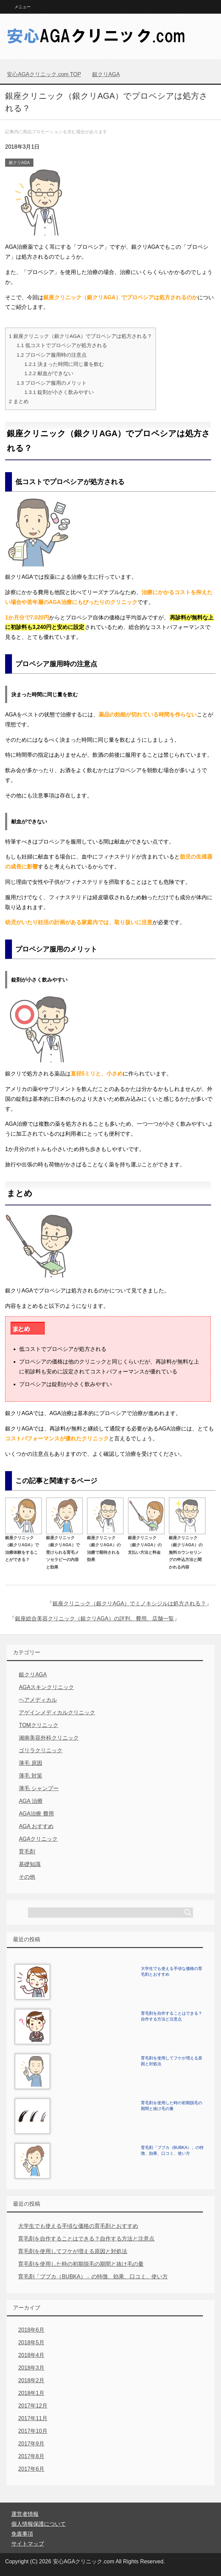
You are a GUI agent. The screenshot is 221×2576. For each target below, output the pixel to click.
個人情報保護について (38, 2524)
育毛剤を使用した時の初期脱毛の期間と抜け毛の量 (81, 2264)
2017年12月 (32, 2406)
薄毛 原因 (30, 1763)
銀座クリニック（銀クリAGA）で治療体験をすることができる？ (23, 1545)
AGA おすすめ (36, 1826)
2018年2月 (31, 2380)
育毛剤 (27, 1851)
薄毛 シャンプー (38, 1788)
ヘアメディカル (38, 1700)
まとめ (19, 401)
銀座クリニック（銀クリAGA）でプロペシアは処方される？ (80, 336)
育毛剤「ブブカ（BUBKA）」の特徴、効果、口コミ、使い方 (92, 2276)
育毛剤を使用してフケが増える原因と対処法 (72, 2251)
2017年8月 (31, 2456)
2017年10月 (32, 2431)
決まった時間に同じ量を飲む (64, 364)
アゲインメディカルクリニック (57, 1712)
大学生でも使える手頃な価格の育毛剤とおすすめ (78, 2226)
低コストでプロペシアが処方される (62, 345)
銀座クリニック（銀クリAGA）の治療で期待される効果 (105, 1545)
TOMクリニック (38, 1725)
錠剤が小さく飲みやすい (59, 392)
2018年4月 (31, 2355)
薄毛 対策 (30, 1776)
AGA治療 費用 (36, 1814)
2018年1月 (31, 2393)
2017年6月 (31, 2469)
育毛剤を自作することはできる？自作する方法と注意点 (86, 2239)
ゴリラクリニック (40, 1750)
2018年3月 (31, 2368)
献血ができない (49, 373)
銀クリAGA (19, 162)
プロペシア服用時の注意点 (52, 355)
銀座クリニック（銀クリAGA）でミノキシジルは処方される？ (129, 1603)
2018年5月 (31, 2342)
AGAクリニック (38, 1839)
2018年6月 (31, 2330)
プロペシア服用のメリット (52, 383)
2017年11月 (32, 2418)
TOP (44, 74)
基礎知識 (30, 1864)
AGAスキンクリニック (46, 1687)
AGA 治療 (30, 1801)
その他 (27, 1877)
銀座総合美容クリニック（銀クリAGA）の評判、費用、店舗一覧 (94, 1618)
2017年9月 (31, 2444)
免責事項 (22, 2534)
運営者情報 (25, 2514)
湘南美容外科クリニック (49, 1738)
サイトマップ (27, 2544)
